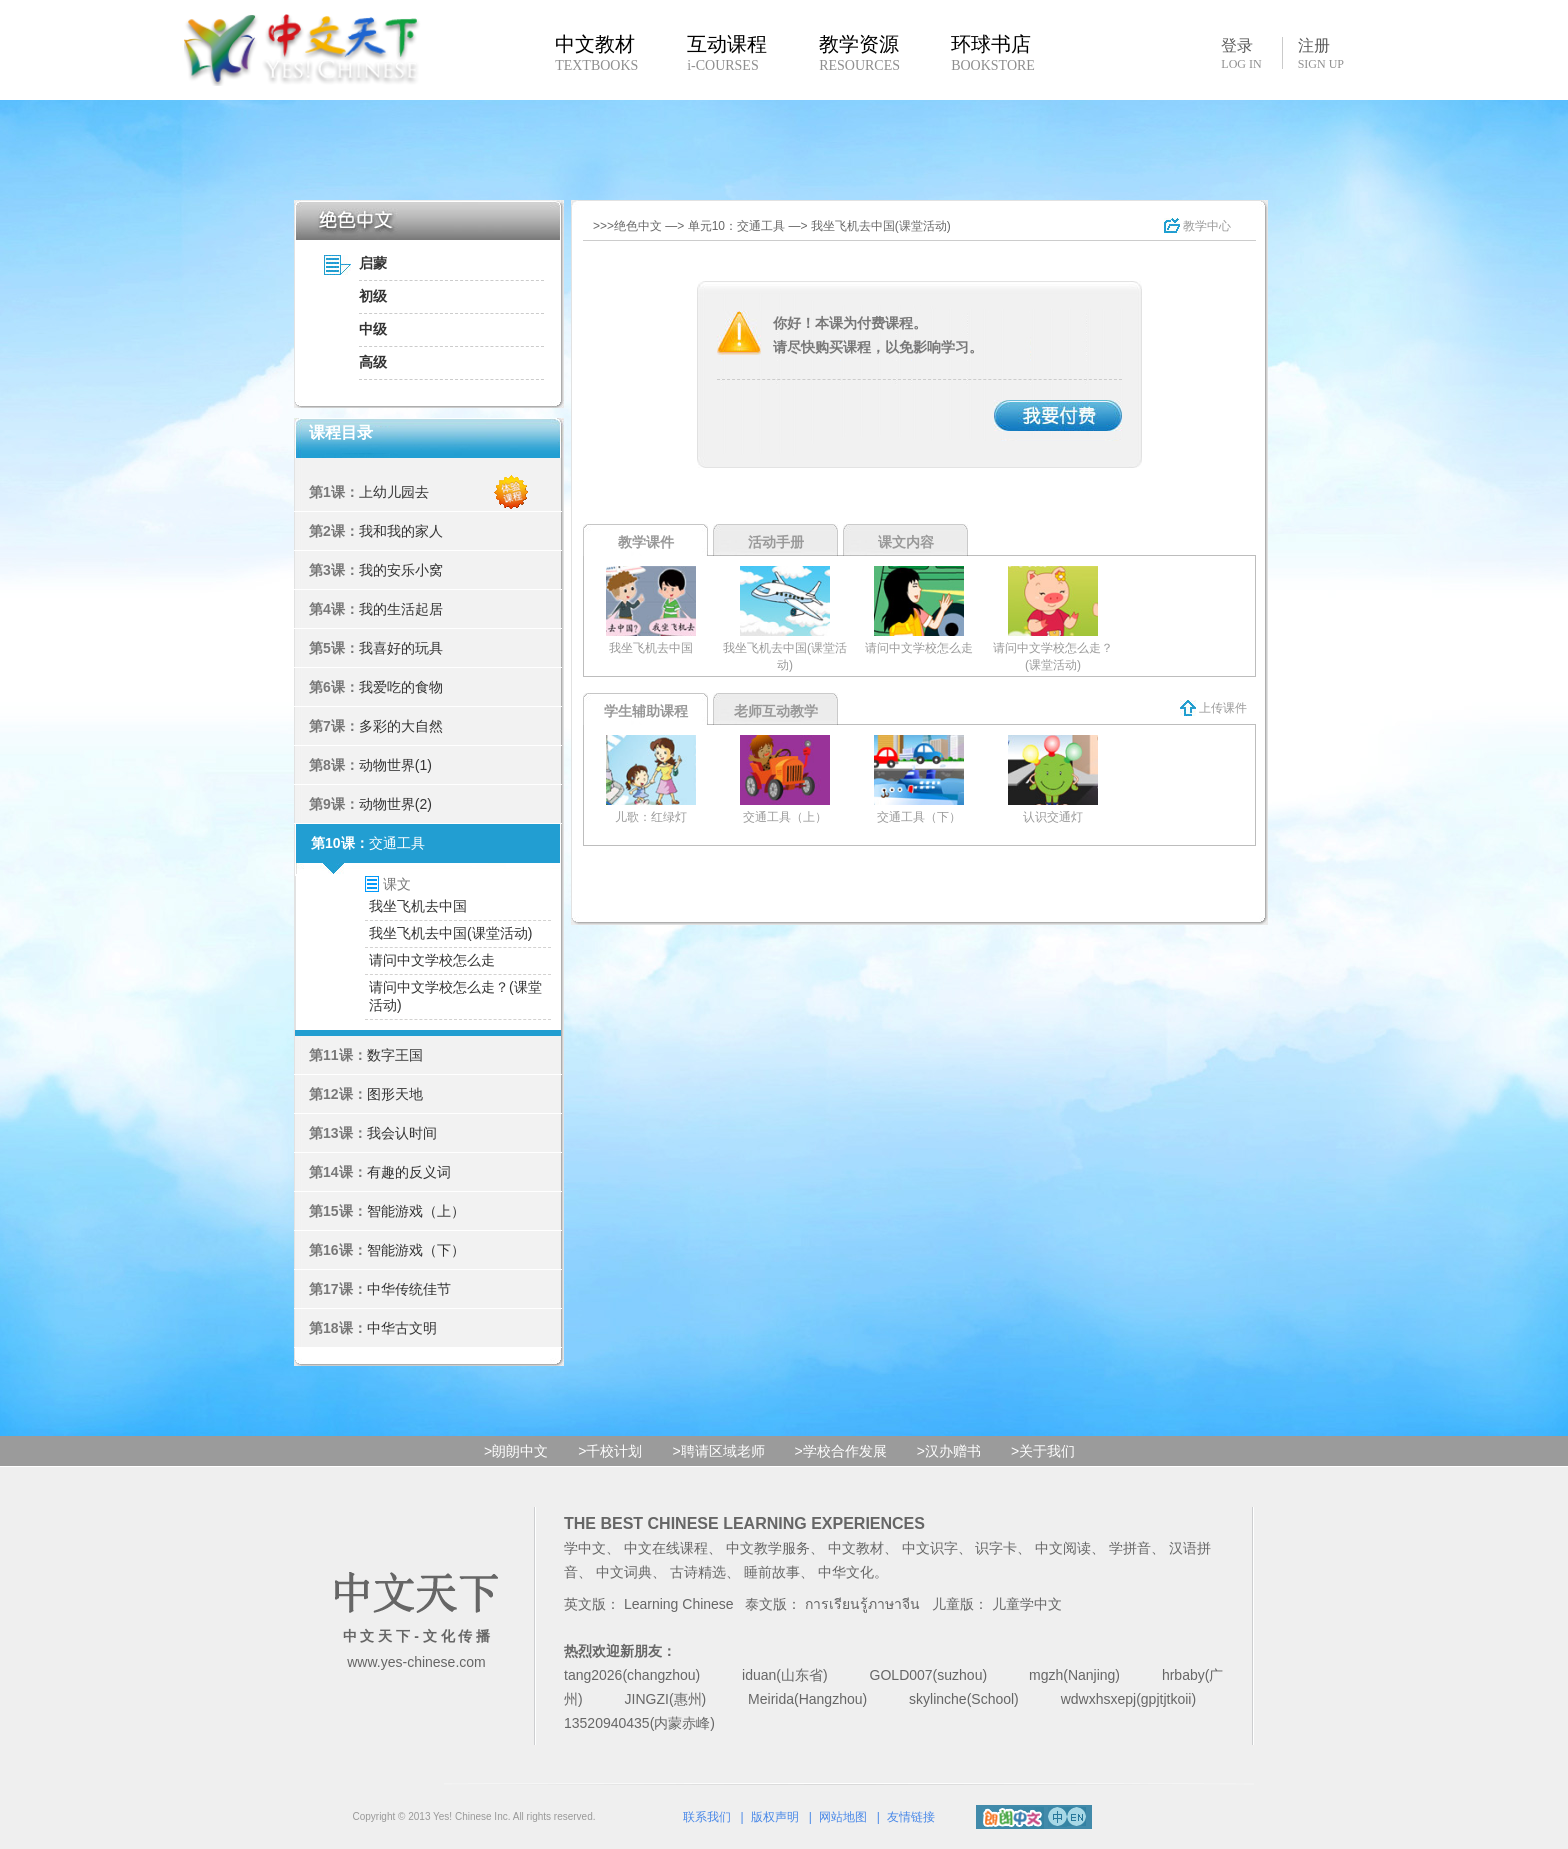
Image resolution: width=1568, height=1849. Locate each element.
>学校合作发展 (841, 1451)
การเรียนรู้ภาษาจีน (862, 1604)
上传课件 (1213, 708)
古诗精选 (698, 1572)
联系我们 (707, 1817)
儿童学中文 (1027, 1604)
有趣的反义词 (409, 1172)
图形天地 (395, 1094)
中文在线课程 (666, 1548)
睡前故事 (772, 1572)
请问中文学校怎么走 (432, 960)
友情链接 (911, 1817)
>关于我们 (1043, 1451)
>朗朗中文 (516, 1451)
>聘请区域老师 (718, 1451)
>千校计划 (610, 1451)
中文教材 (856, 1548)
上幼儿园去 (394, 492)
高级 (373, 362)
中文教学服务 (768, 1548)
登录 (1241, 53)
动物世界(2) (395, 804)
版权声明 (775, 1817)
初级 (373, 296)
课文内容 (906, 542)
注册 (1321, 54)
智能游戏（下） (416, 1250)
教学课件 (646, 542)
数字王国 (395, 1055)
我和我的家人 (401, 531)
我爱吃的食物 (401, 687)
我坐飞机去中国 (418, 906)
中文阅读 (1063, 1548)
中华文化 (846, 1572)
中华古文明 (402, 1328)
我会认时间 (402, 1133)
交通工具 (397, 843)
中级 (373, 329)
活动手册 (776, 542)
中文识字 (930, 1548)
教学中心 (1197, 226)
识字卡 (996, 1548)
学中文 (585, 1548)
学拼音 (1130, 1548)
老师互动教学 (776, 711)
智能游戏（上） (416, 1211)
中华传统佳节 (409, 1289)
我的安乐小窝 (401, 570)
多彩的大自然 (401, 726)
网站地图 (843, 1817)
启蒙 (373, 263)
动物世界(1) (395, 765)
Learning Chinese (679, 1604)
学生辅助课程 (646, 711)
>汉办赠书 (949, 1451)
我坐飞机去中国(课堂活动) (450, 933)
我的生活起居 (401, 609)
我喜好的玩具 (401, 648)
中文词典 (624, 1572)
